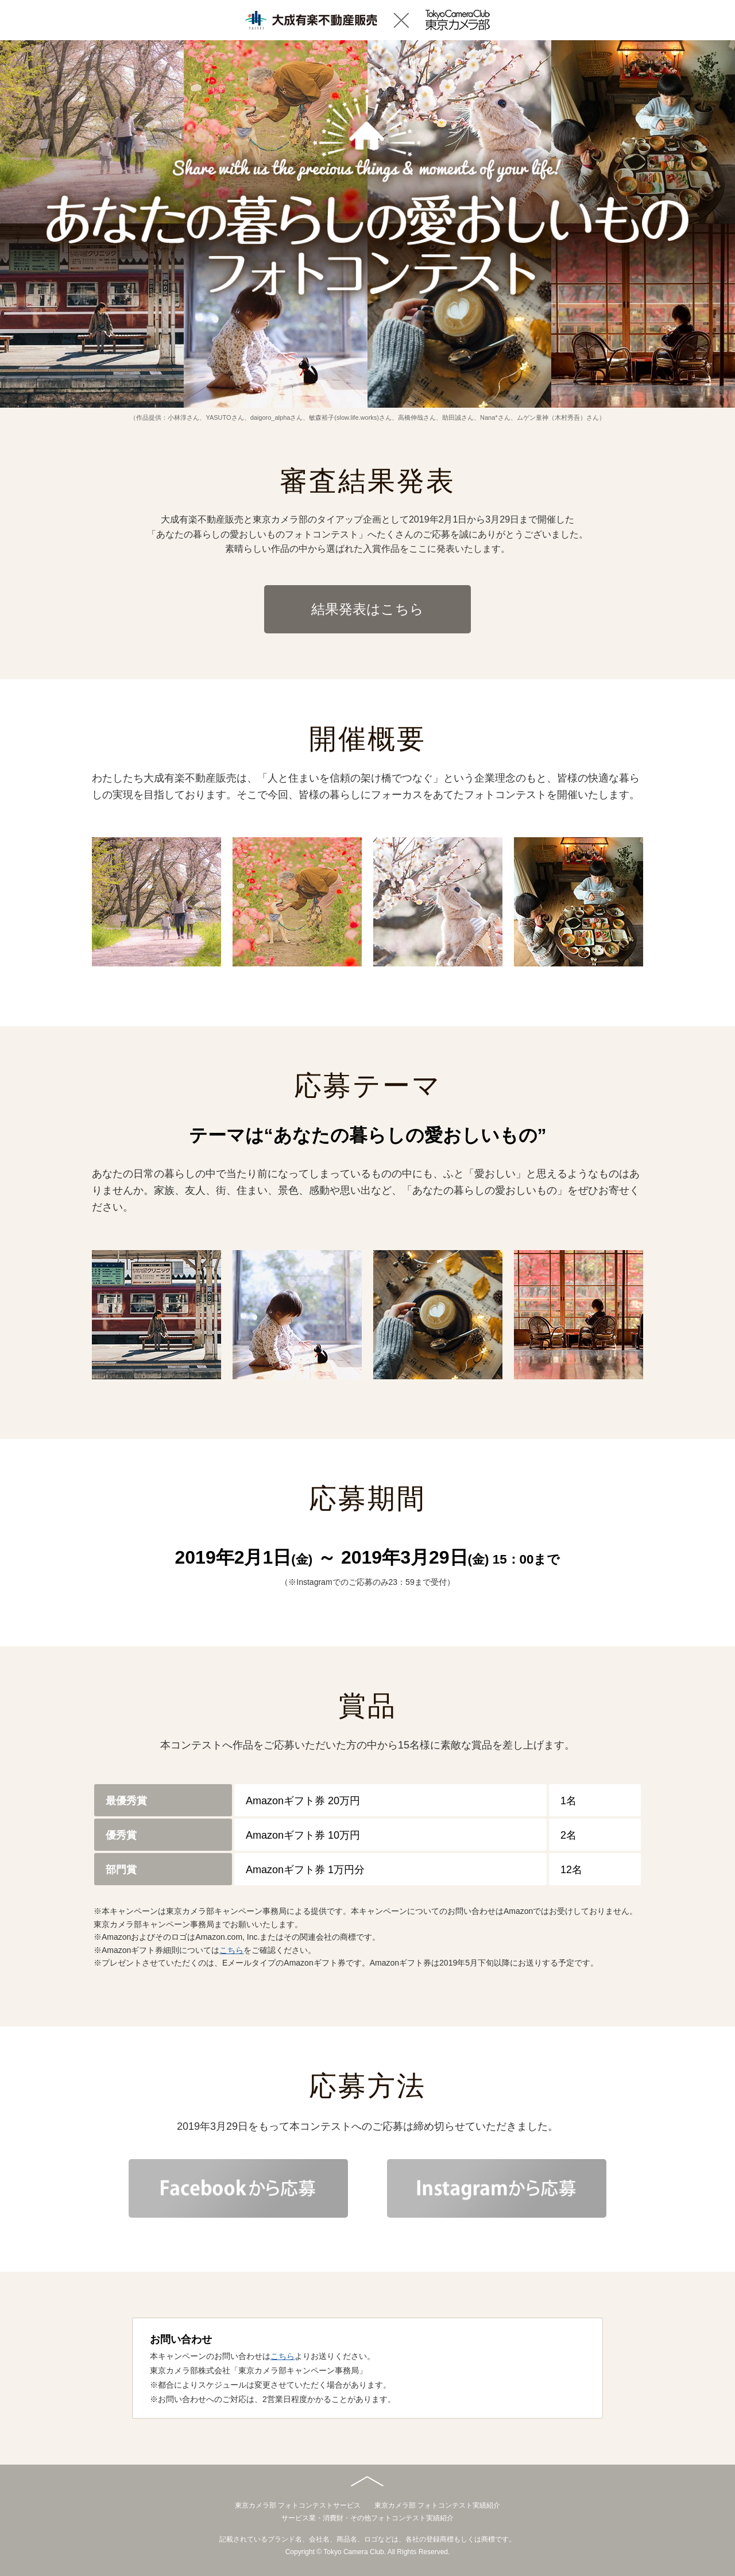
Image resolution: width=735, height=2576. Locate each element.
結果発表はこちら (367, 609)
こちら (231, 1950)
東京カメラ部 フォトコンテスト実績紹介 (437, 2505)
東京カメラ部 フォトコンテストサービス (298, 2505)
